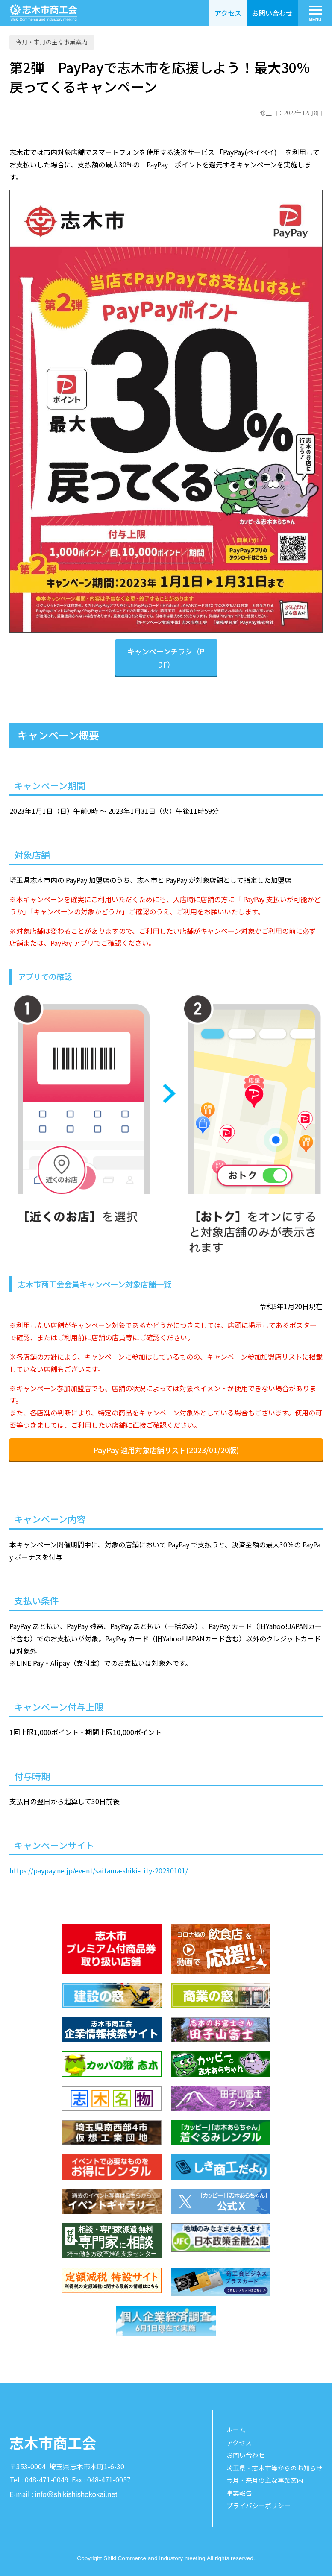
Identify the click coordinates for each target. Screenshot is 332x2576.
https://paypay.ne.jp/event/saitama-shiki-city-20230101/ (98, 1870)
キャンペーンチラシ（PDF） (166, 658)
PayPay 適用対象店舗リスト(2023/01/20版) (166, 1450)
